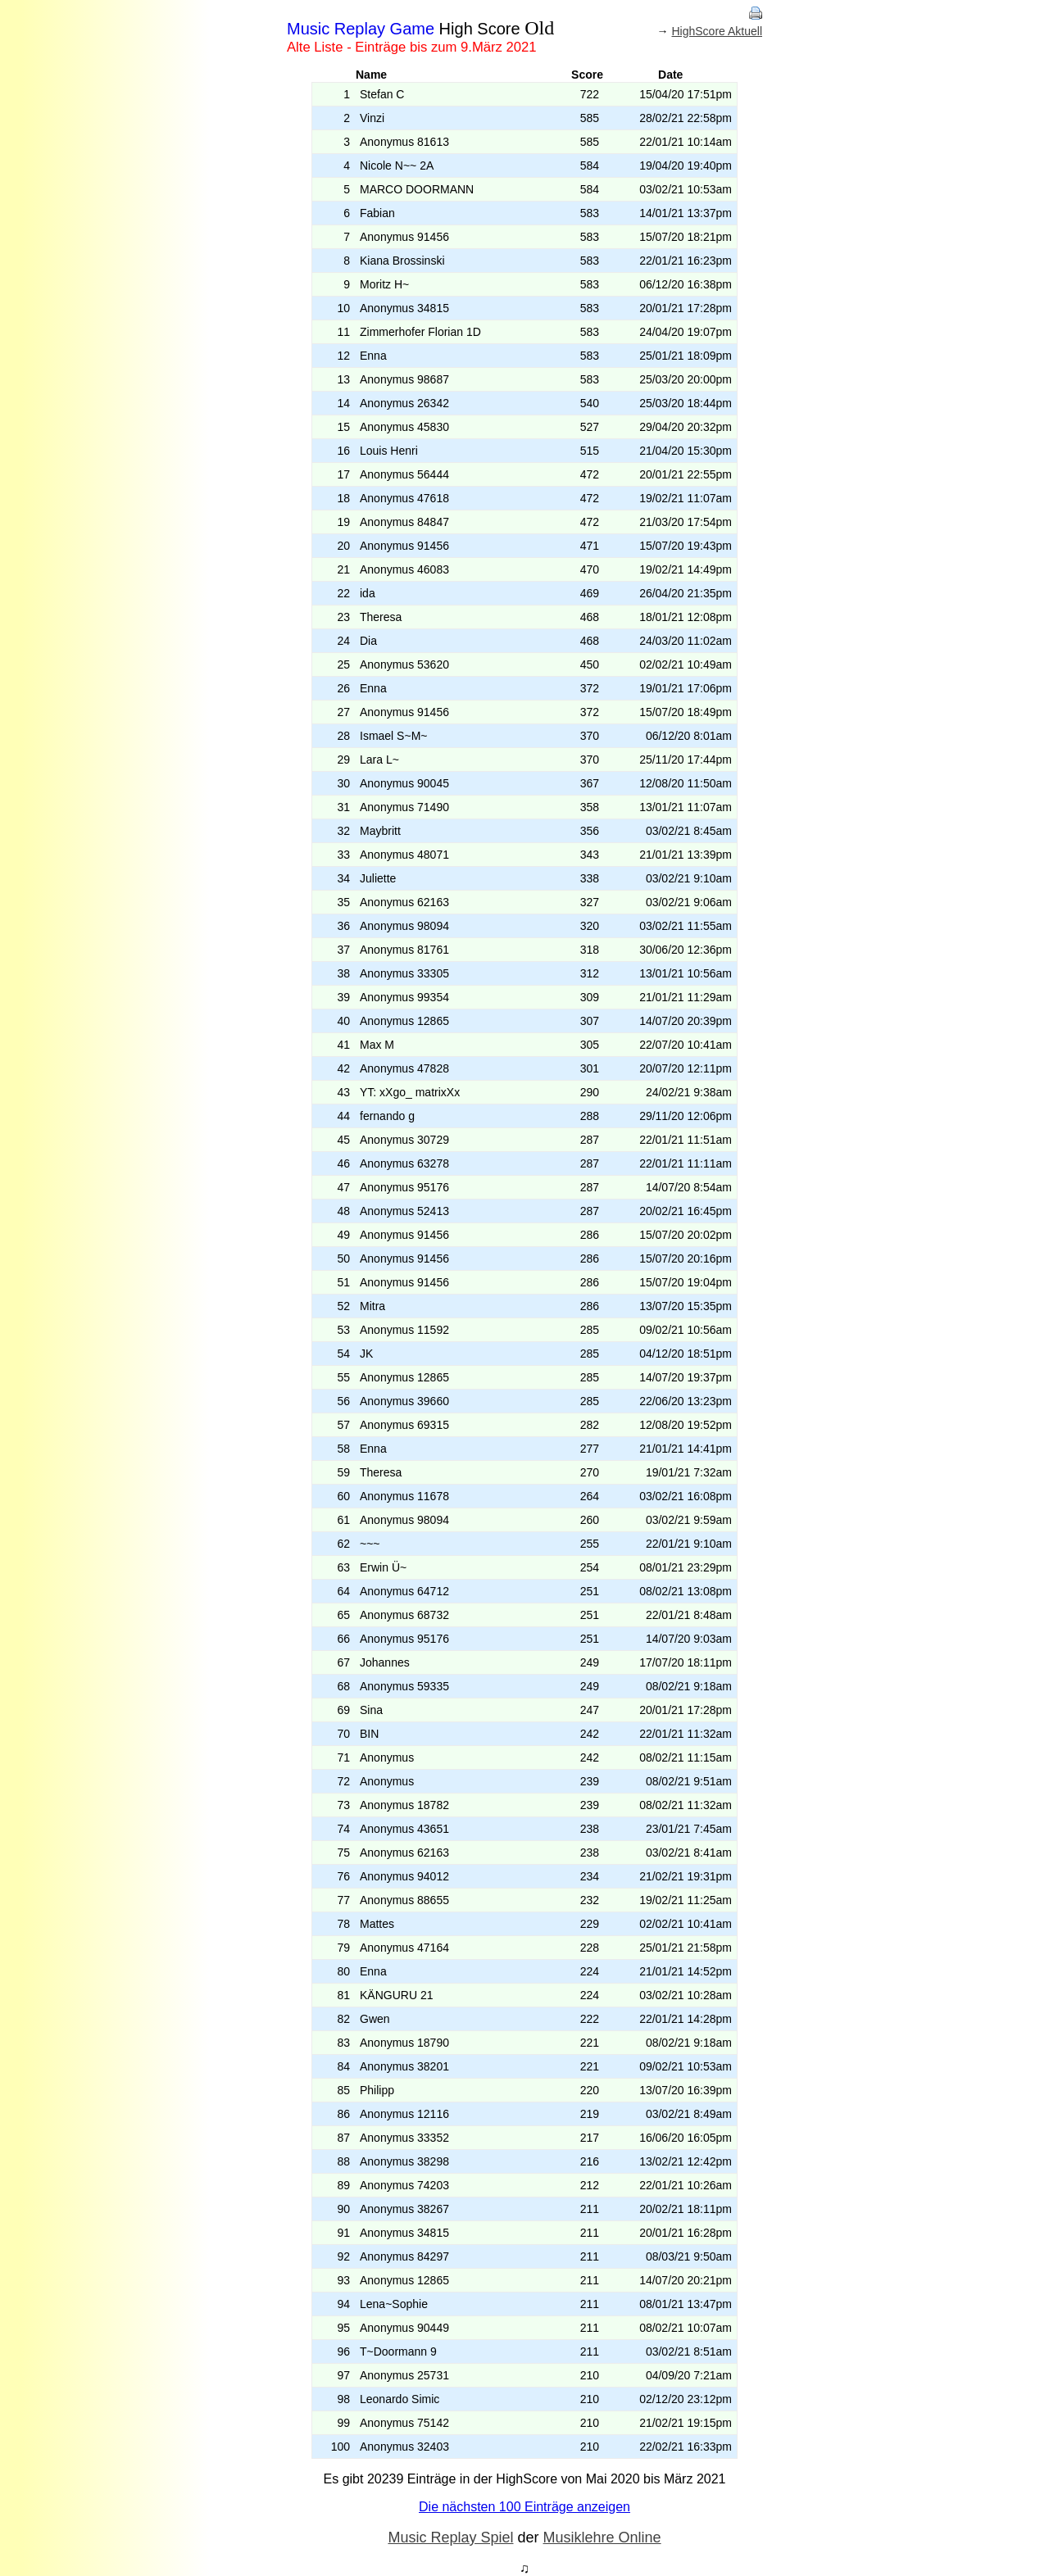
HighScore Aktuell (716, 31)
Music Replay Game (360, 29)
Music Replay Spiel (450, 2537)
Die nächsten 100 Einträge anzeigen (524, 2507)
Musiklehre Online (602, 2537)
